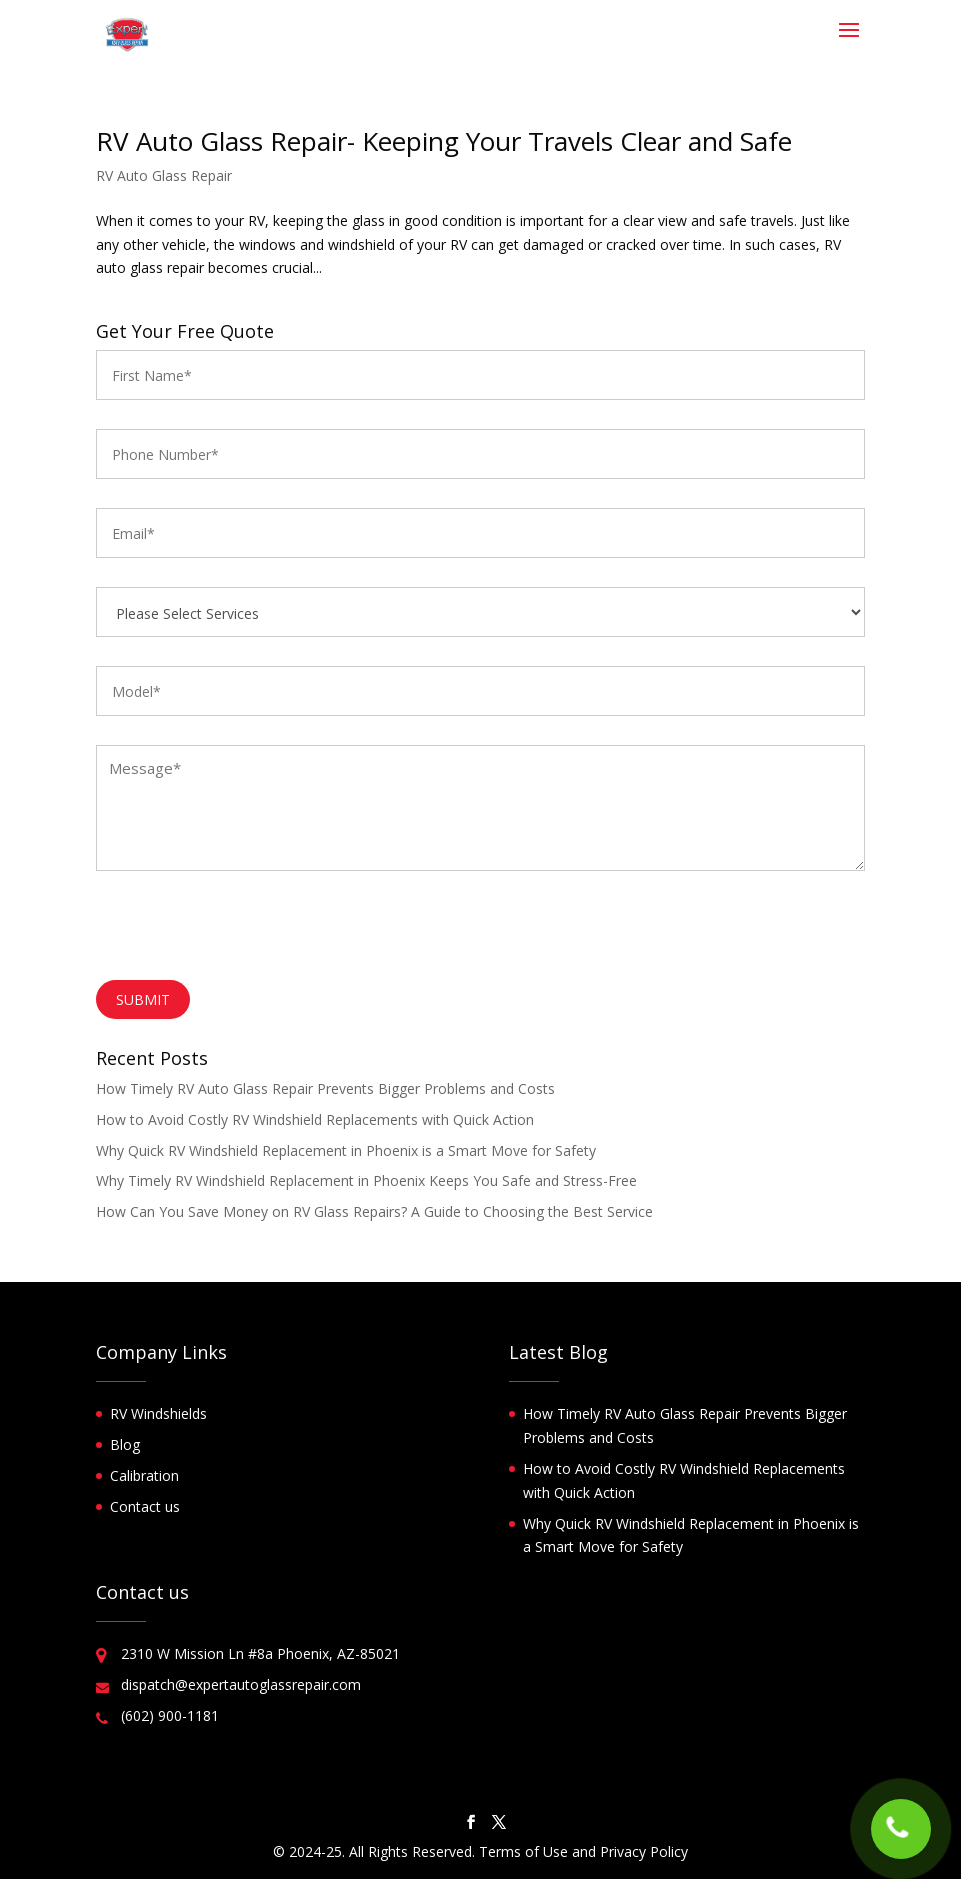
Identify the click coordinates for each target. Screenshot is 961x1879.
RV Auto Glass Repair (164, 175)
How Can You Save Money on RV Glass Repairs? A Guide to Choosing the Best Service (374, 1211)
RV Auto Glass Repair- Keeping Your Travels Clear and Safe (444, 141)
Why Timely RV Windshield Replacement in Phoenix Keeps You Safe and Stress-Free (366, 1180)
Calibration (144, 1475)
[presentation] (248, 931)
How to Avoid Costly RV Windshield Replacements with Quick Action (315, 1119)
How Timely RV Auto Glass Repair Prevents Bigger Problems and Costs (325, 1088)
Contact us (145, 1506)
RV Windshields (158, 1413)
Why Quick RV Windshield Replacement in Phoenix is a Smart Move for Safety (346, 1150)
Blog (125, 1444)
